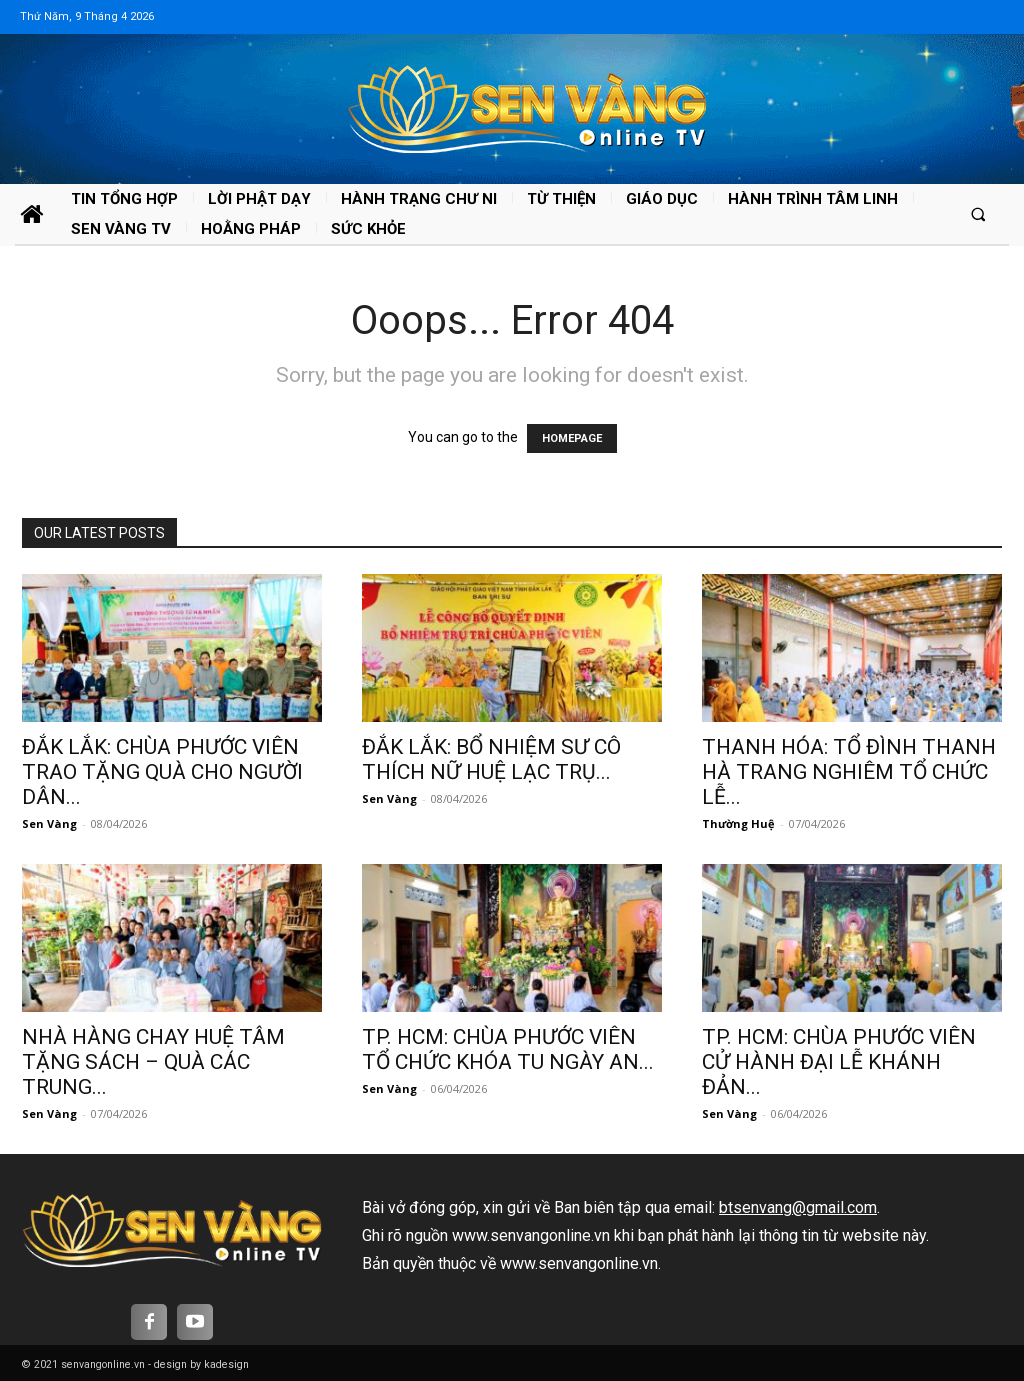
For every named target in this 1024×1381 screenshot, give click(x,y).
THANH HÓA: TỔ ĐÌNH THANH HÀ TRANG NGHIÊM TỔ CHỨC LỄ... (849, 772)
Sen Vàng (49, 823)
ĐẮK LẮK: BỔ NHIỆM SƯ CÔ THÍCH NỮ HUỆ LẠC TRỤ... (491, 759)
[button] (978, 213)
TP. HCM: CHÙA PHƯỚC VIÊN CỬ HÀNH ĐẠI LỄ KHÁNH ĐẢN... (839, 1062)
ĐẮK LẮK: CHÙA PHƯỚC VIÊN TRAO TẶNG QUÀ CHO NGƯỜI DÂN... (162, 772)
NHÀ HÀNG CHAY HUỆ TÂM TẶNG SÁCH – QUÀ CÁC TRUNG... (153, 1062)
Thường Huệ (738, 823)
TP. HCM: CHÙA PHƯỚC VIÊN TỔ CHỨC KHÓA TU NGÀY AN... (508, 1049)
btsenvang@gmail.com (798, 1207)
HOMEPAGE (572, 438)
